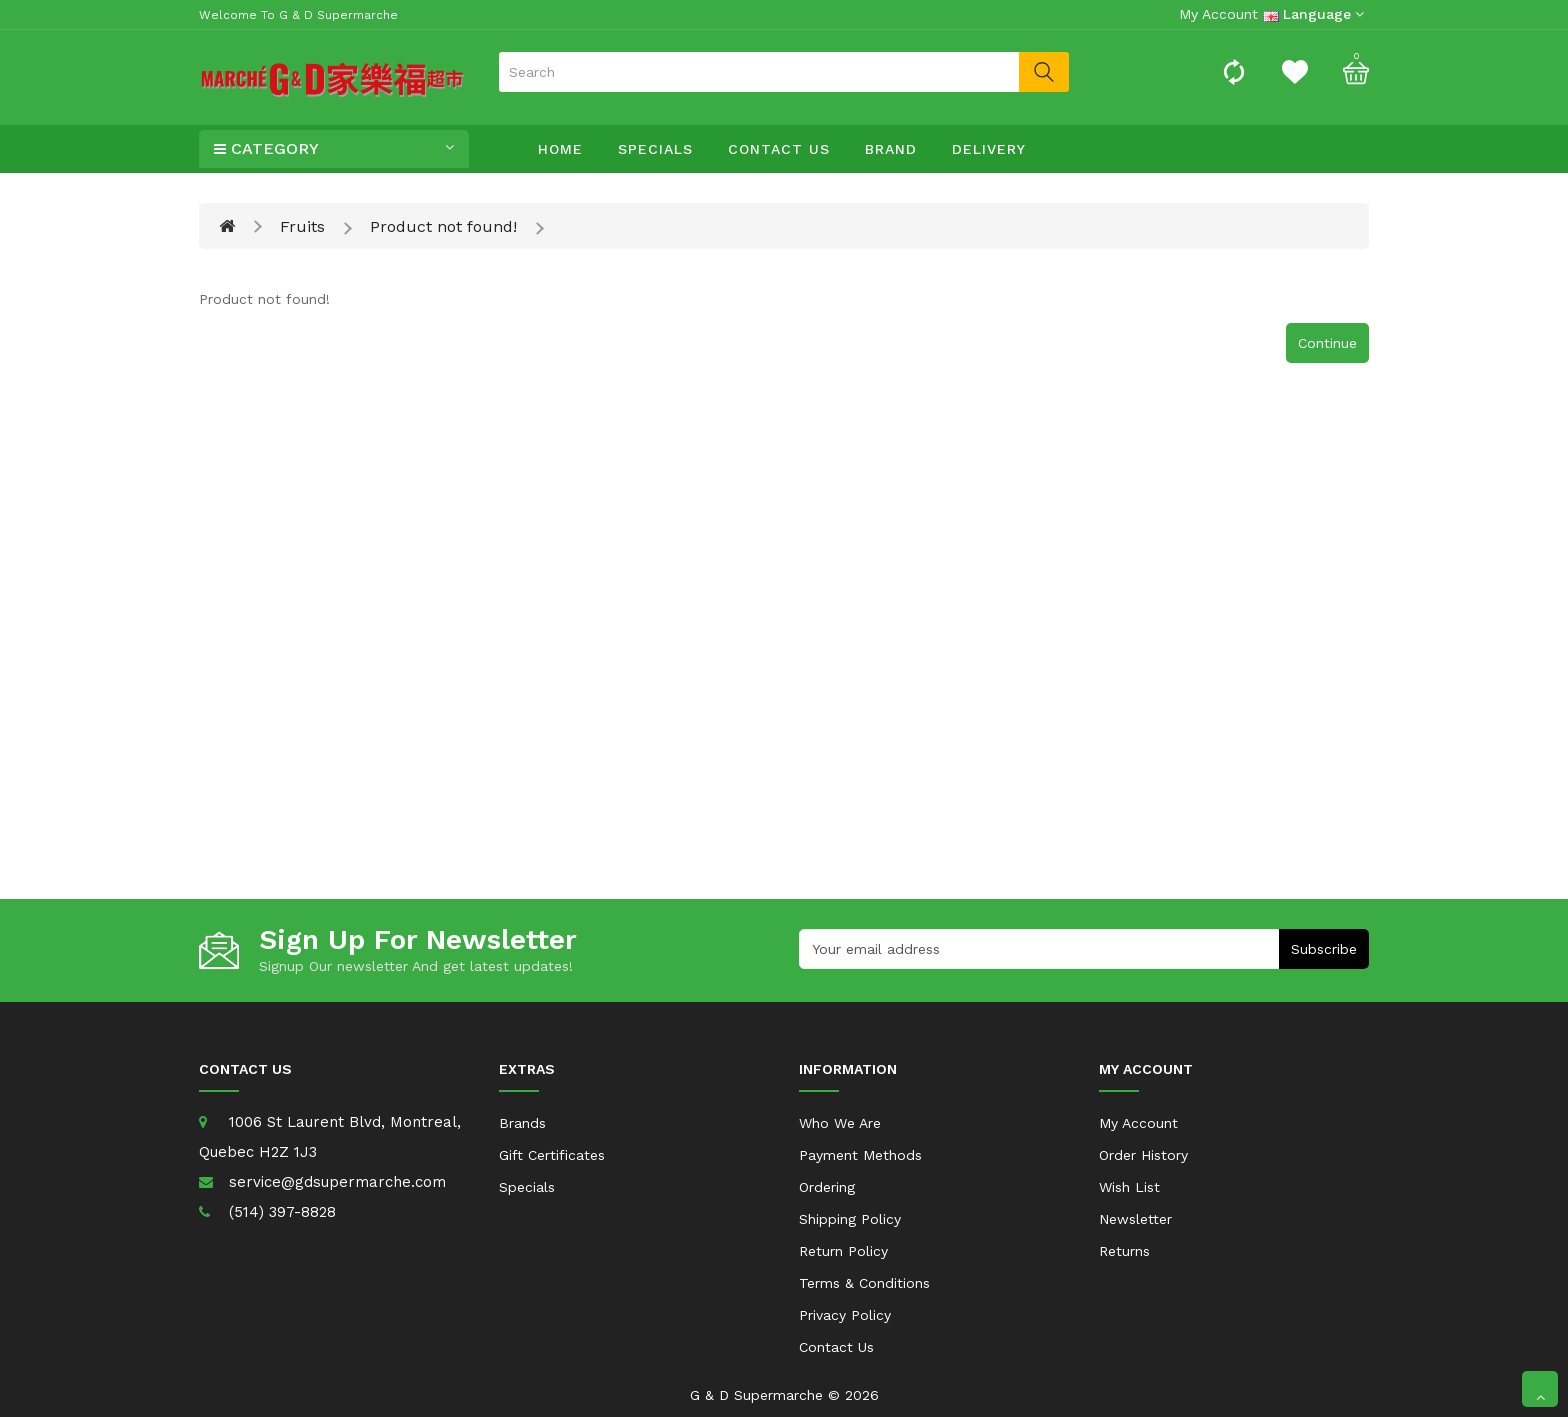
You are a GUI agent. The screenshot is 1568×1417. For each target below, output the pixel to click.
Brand (891, 149)
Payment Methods (860, 1155)
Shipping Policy (850, 1219)
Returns (1124, 1251)
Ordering (827, 1187)
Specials (655, 149)
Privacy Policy (845, 1315)
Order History (1143, 1155)
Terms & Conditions (864, 1283)
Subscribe (1324, 949)
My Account (1138, 1123)
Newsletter (1135, 1219)
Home (560, 149)
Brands (522, 1123)
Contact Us (779, 149)
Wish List (1129, 1187)
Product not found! (443, 226)
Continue (1327, 343)
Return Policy (843, 1251)
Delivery (989, 149)
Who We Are (840, 1123)
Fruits (302, 226)
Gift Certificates (552, 1155)
